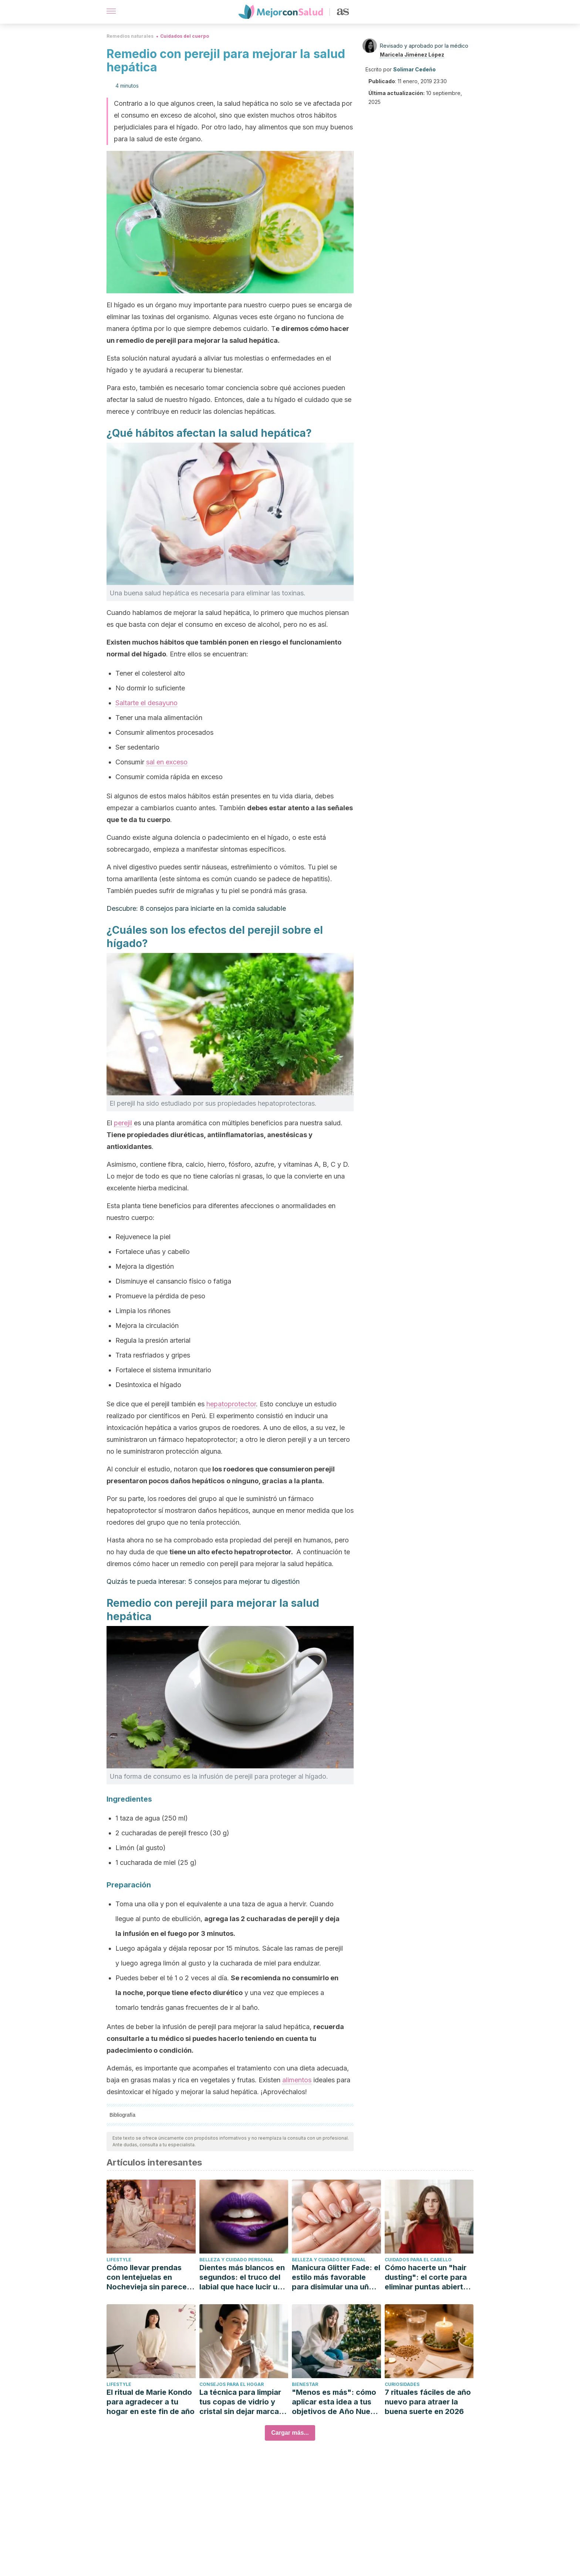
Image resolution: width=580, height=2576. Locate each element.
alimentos (296, 2080)
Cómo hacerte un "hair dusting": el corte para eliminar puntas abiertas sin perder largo (428, 2277)
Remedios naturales (130, 36)
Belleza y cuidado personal (236, 2259)
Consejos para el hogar (231, 2384)
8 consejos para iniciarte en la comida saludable (213, 908)
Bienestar (305, 2384)
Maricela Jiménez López (412, 54)
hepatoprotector (231, 1404)
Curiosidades (402, 2384)
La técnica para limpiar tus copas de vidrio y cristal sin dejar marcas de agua (241, 2402)
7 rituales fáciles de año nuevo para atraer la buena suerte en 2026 (428, 2402)
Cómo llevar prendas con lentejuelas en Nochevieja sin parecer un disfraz (148, 2277)
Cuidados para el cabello (418, 2259)
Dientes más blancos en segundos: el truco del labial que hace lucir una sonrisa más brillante (242, 2277)
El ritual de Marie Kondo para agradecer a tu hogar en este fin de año (151, 2402)
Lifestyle (119, 2259)
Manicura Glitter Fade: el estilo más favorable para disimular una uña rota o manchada (336, 2277)
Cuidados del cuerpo (184, 36)
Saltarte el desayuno (146, 703)
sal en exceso (167, 762)
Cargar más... (289, 2433)
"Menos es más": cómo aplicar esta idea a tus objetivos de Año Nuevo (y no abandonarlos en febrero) (336, 2402)
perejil (123, 1123)
